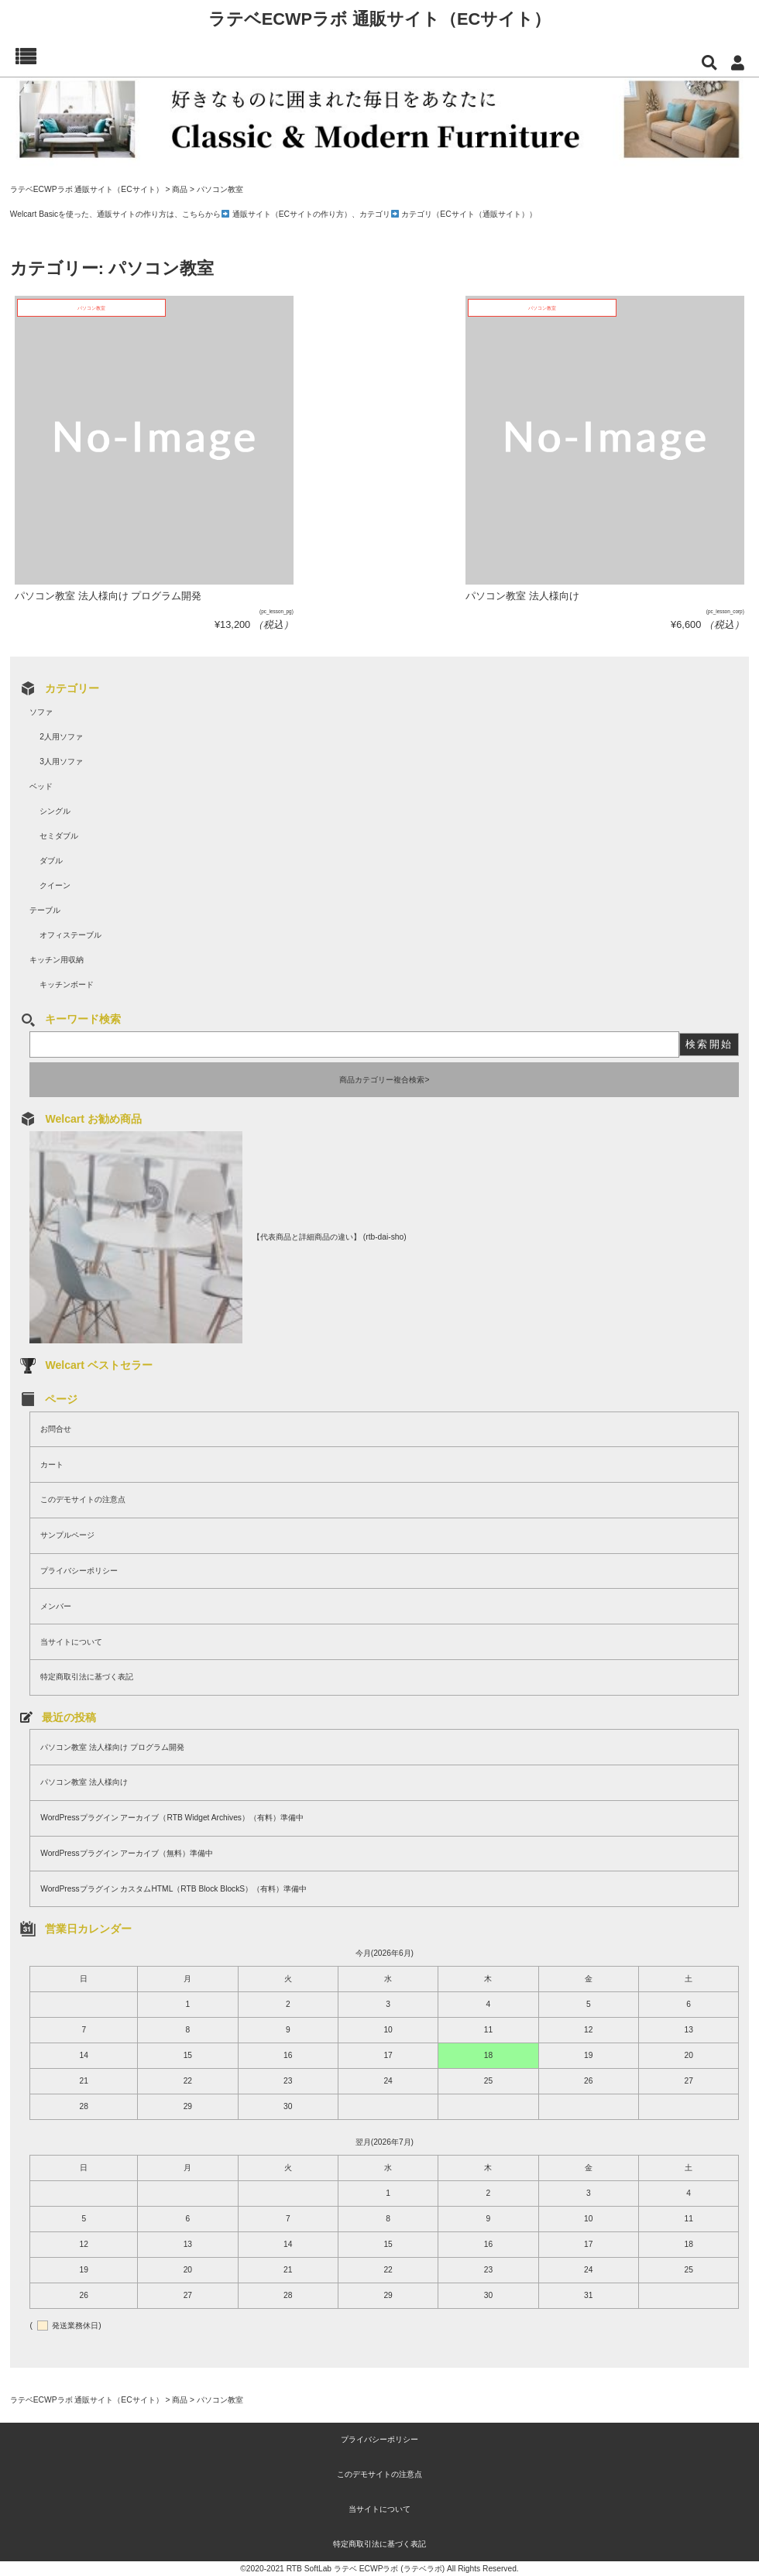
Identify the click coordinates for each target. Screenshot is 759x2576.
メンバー (55, 1606)
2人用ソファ (61, 736)
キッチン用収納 (56, 959)
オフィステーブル (70, 935)
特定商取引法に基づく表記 (86, 1676)
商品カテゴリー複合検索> (384, 1079)
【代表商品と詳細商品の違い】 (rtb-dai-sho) (329, 1237)
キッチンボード (66, 984)
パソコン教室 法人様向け (84, 1782)
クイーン (54, 885)
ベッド (41, 786)
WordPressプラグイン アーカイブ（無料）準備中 (126, 1853)
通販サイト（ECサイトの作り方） (292, 214)
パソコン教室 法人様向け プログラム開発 (112, 1747)
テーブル (44, 910)
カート (52, 1464)
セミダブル (58, 836)
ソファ (41, 712)
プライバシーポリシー (79, 1570)
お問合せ (55, 1429)
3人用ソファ (61, 761)
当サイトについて (71, 1642)
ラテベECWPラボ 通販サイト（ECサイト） (379, 19)
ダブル (51, 860)
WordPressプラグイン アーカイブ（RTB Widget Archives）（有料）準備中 (172, 1817)
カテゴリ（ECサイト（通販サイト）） (468, 214)
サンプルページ (67, 1535)
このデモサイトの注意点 (82, 1499)
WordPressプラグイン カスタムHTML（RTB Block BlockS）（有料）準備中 (173, 1889)
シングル (54, 811)
